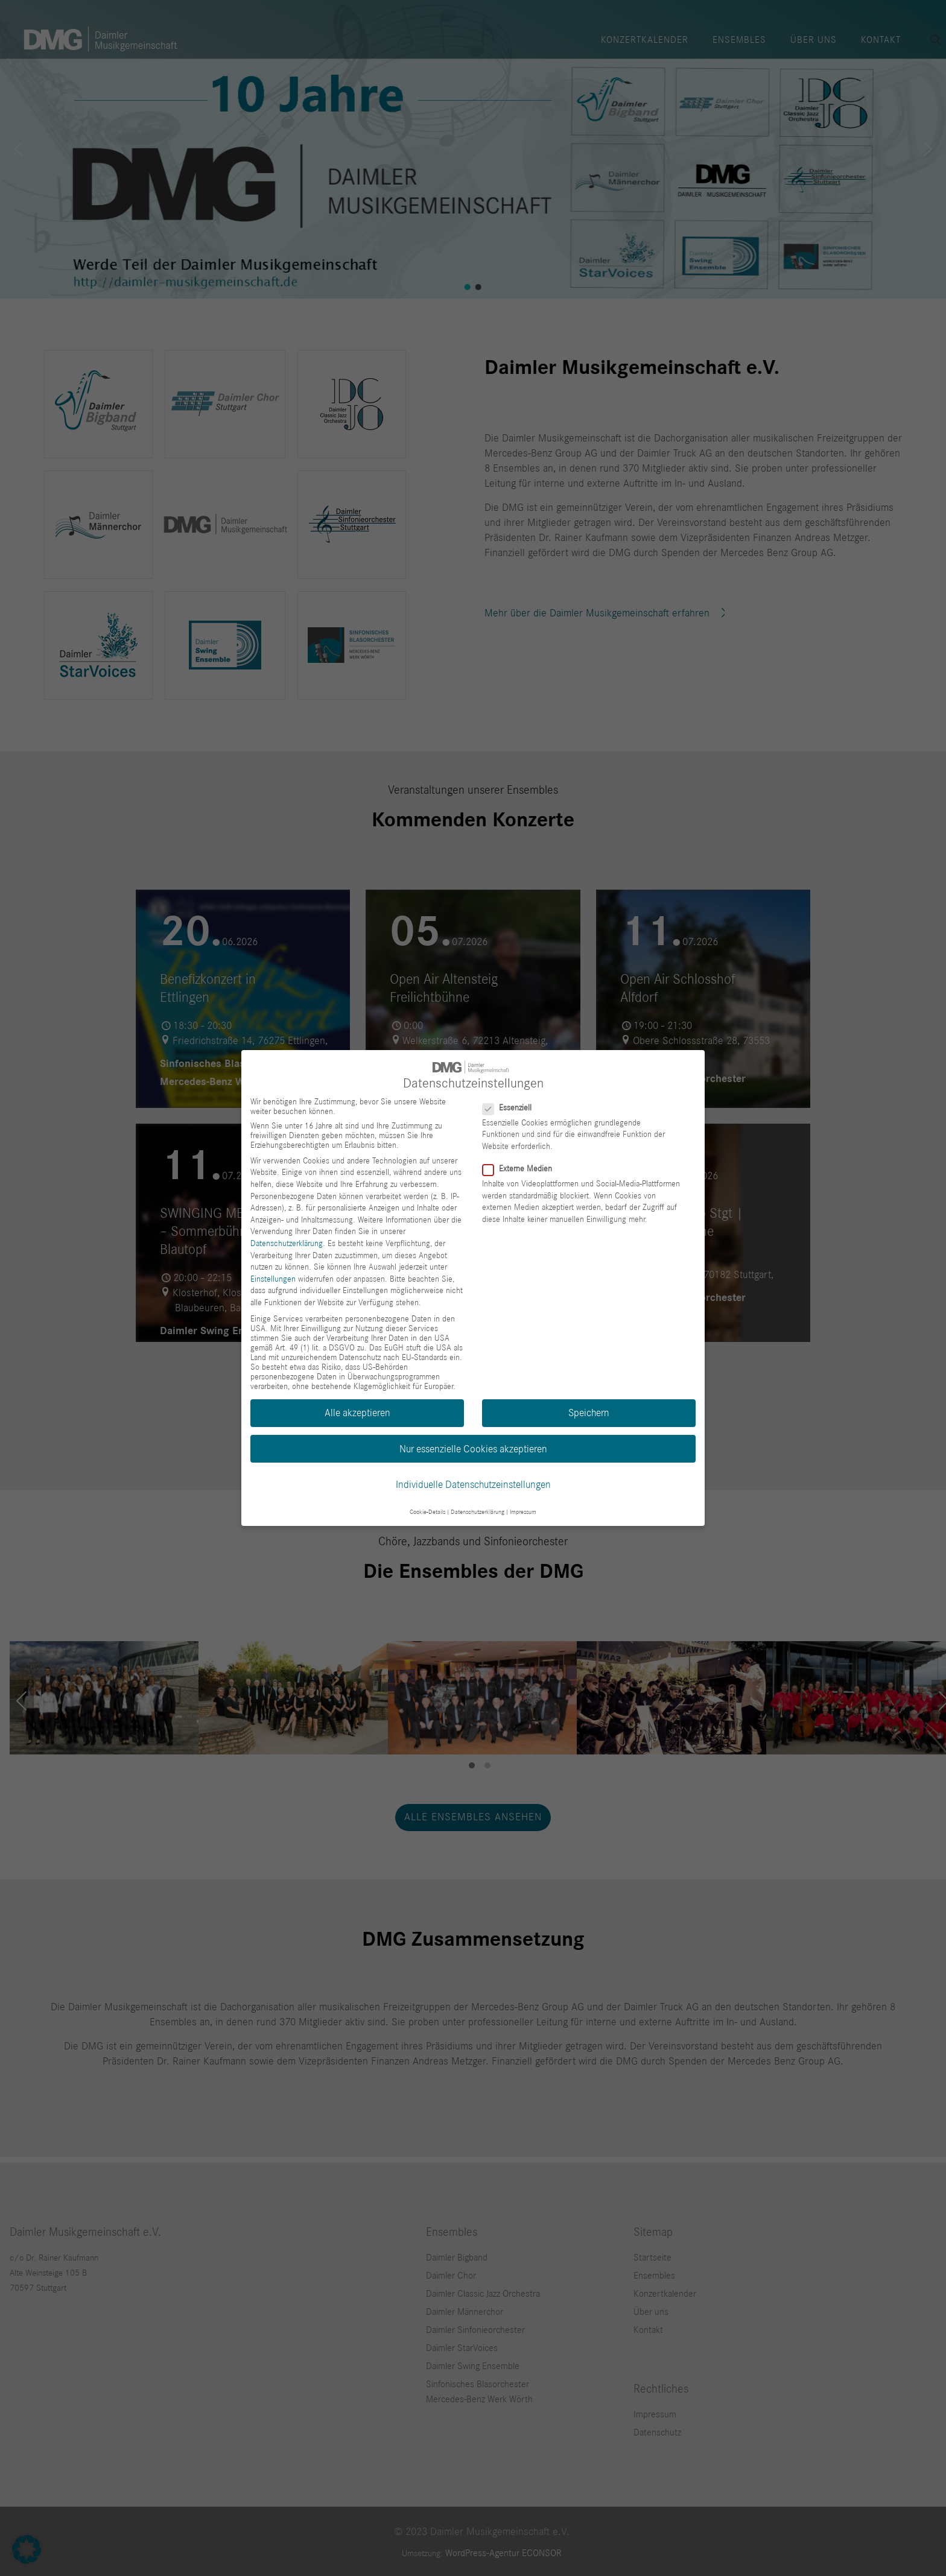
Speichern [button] (588, 1413)
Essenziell (512, 1108)
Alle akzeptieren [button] (357, 1413)
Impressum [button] (523, 1512)
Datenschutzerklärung (286, 1243)
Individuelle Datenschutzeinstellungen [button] (473, 1484)
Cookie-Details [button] (427, 1512)
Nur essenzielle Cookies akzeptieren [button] (473, 1449)
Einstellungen (273, 1279)
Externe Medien (522, 1169)
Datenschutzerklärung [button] (477, 1512)
